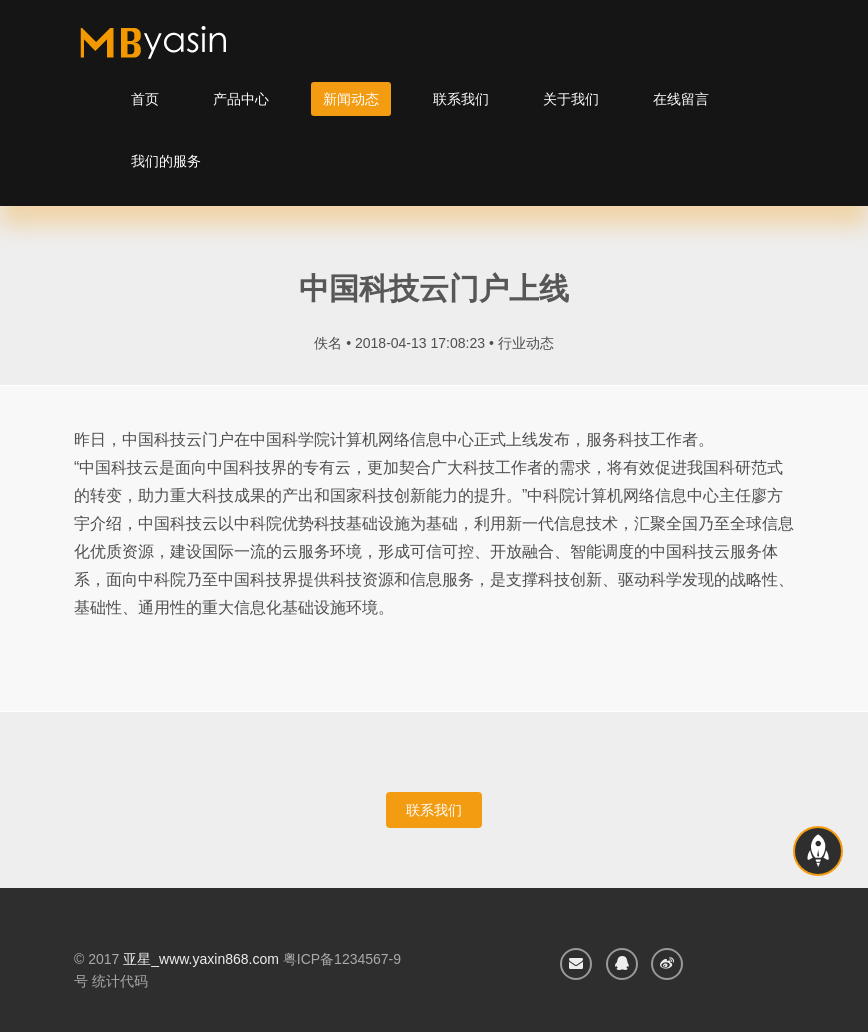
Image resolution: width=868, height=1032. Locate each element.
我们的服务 (166, 161)
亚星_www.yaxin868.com (201, 959)
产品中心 (241, 99)
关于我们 (571, 99)
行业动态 (526, 343)
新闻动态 (351, 99)
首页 (145, 99)
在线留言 (681, 99)
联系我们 (461, 99)
